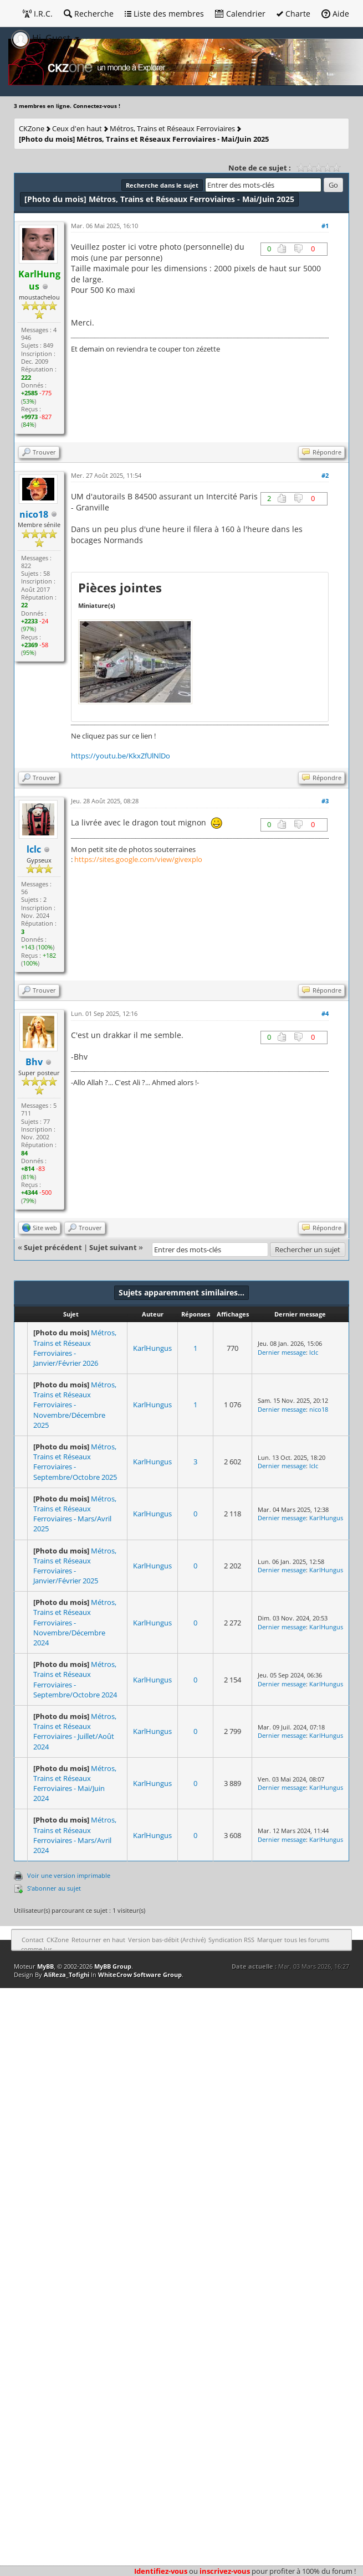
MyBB (45, 1966)
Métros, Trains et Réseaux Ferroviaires (172, 128)
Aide (335, 13)
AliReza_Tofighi (66, 1974)
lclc (34, 849)
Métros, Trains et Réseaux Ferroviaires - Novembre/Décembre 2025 (74, 1405)
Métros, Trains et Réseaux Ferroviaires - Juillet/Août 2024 (74, 1731)
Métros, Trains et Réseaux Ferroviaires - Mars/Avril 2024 (74, 1835)
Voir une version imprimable (68, 1875)
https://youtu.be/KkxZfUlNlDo (120, 756)
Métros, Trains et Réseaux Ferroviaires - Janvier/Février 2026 (74, 1348)
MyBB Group (112, 1966)
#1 (325, 225)
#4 (325, 1013)
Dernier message (282, 1352)
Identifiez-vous (160, 2571)
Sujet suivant (113, 1247)
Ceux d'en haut (77, 128)
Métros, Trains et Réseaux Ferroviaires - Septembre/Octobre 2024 (75, 1679)
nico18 (318, 1409)
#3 (325, 801)
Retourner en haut (98, 1939)
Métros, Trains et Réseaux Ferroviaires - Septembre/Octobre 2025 (75, 1462)
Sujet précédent (53, 1247)
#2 (325, 475)
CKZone (31, 128)
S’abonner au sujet (54, 1888)
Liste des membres (164, 13)
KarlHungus (152, 1348)
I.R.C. (38, 13)
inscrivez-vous (225, 2571)
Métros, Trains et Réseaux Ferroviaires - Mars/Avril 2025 (74, 1514)
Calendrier (240, 13)
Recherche (89, 13)
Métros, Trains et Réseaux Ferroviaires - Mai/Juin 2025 (144, 139)
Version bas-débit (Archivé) (167, 1939)
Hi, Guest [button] (42, 38)
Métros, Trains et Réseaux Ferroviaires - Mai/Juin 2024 (74, 1783)
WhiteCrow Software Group (140, 1974)
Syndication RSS (231, 1939)
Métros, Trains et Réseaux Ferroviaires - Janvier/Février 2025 (74, 1566)
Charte (293, 13)
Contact (33, 1939)
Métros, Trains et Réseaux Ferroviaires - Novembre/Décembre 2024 (74, 1622)
